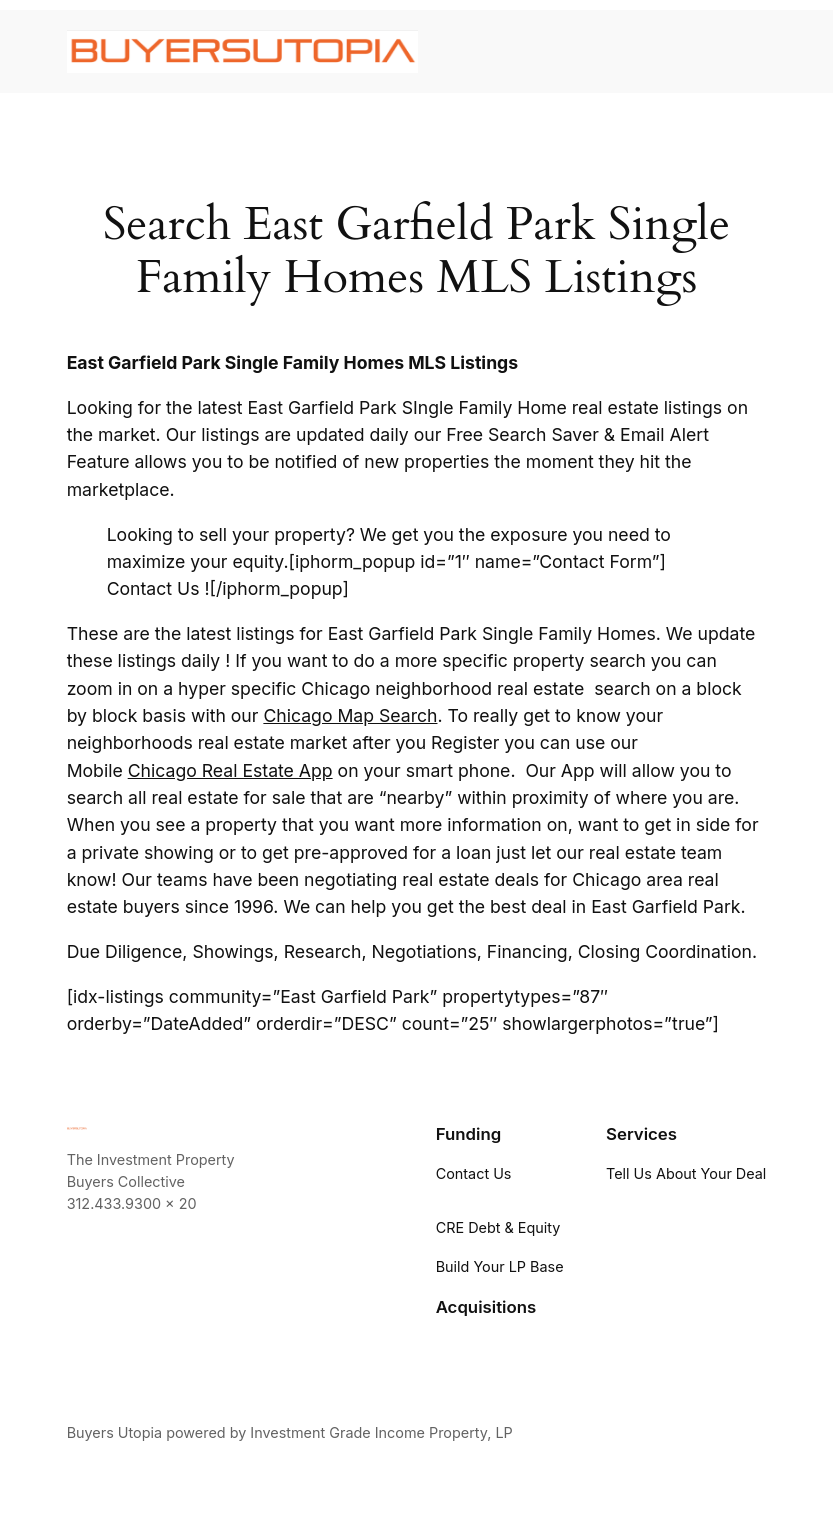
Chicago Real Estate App (230, 770)
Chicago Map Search (350, 715)
